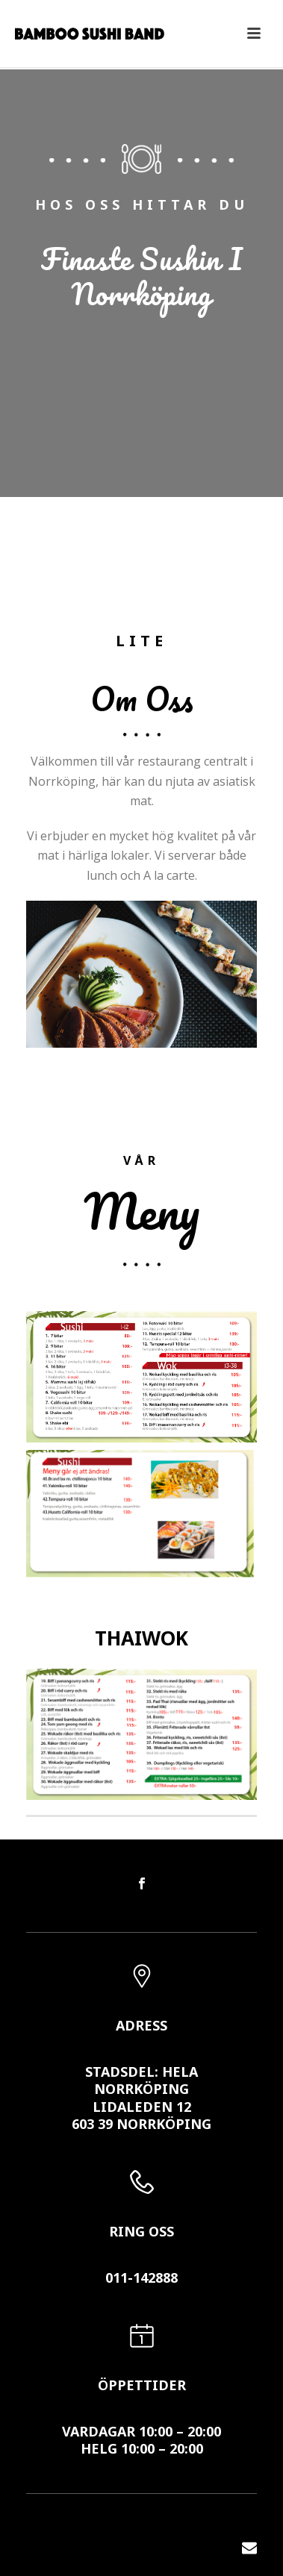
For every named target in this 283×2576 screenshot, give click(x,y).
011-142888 (141, 2277)
